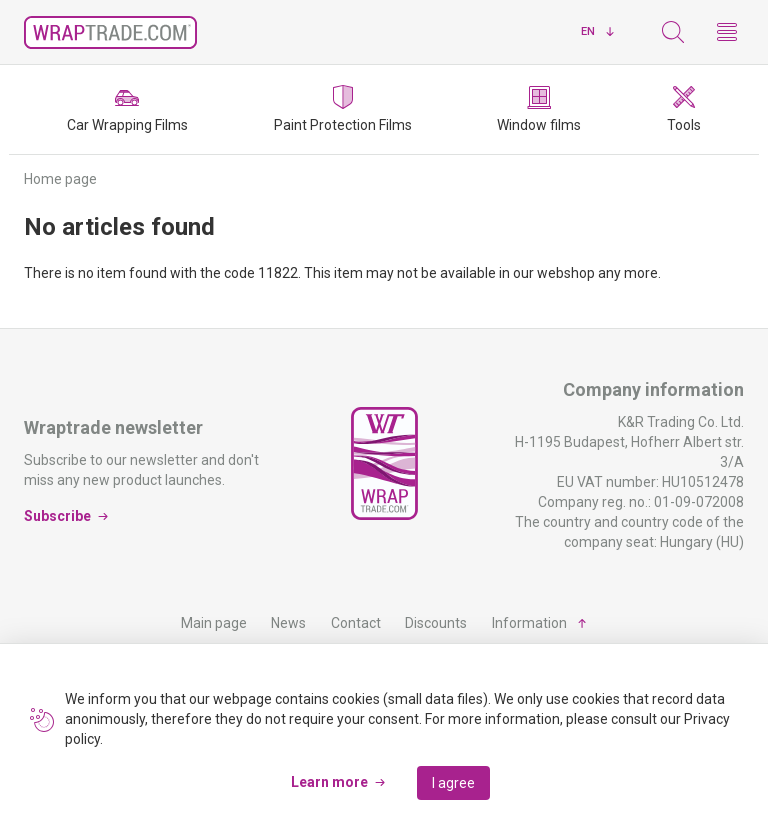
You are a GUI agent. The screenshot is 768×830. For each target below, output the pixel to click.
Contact (356, 623)
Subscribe (57, 516)
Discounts (436, 623)
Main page (214, 623)
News (288, 623)
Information (529, 623)
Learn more (329, 782)
